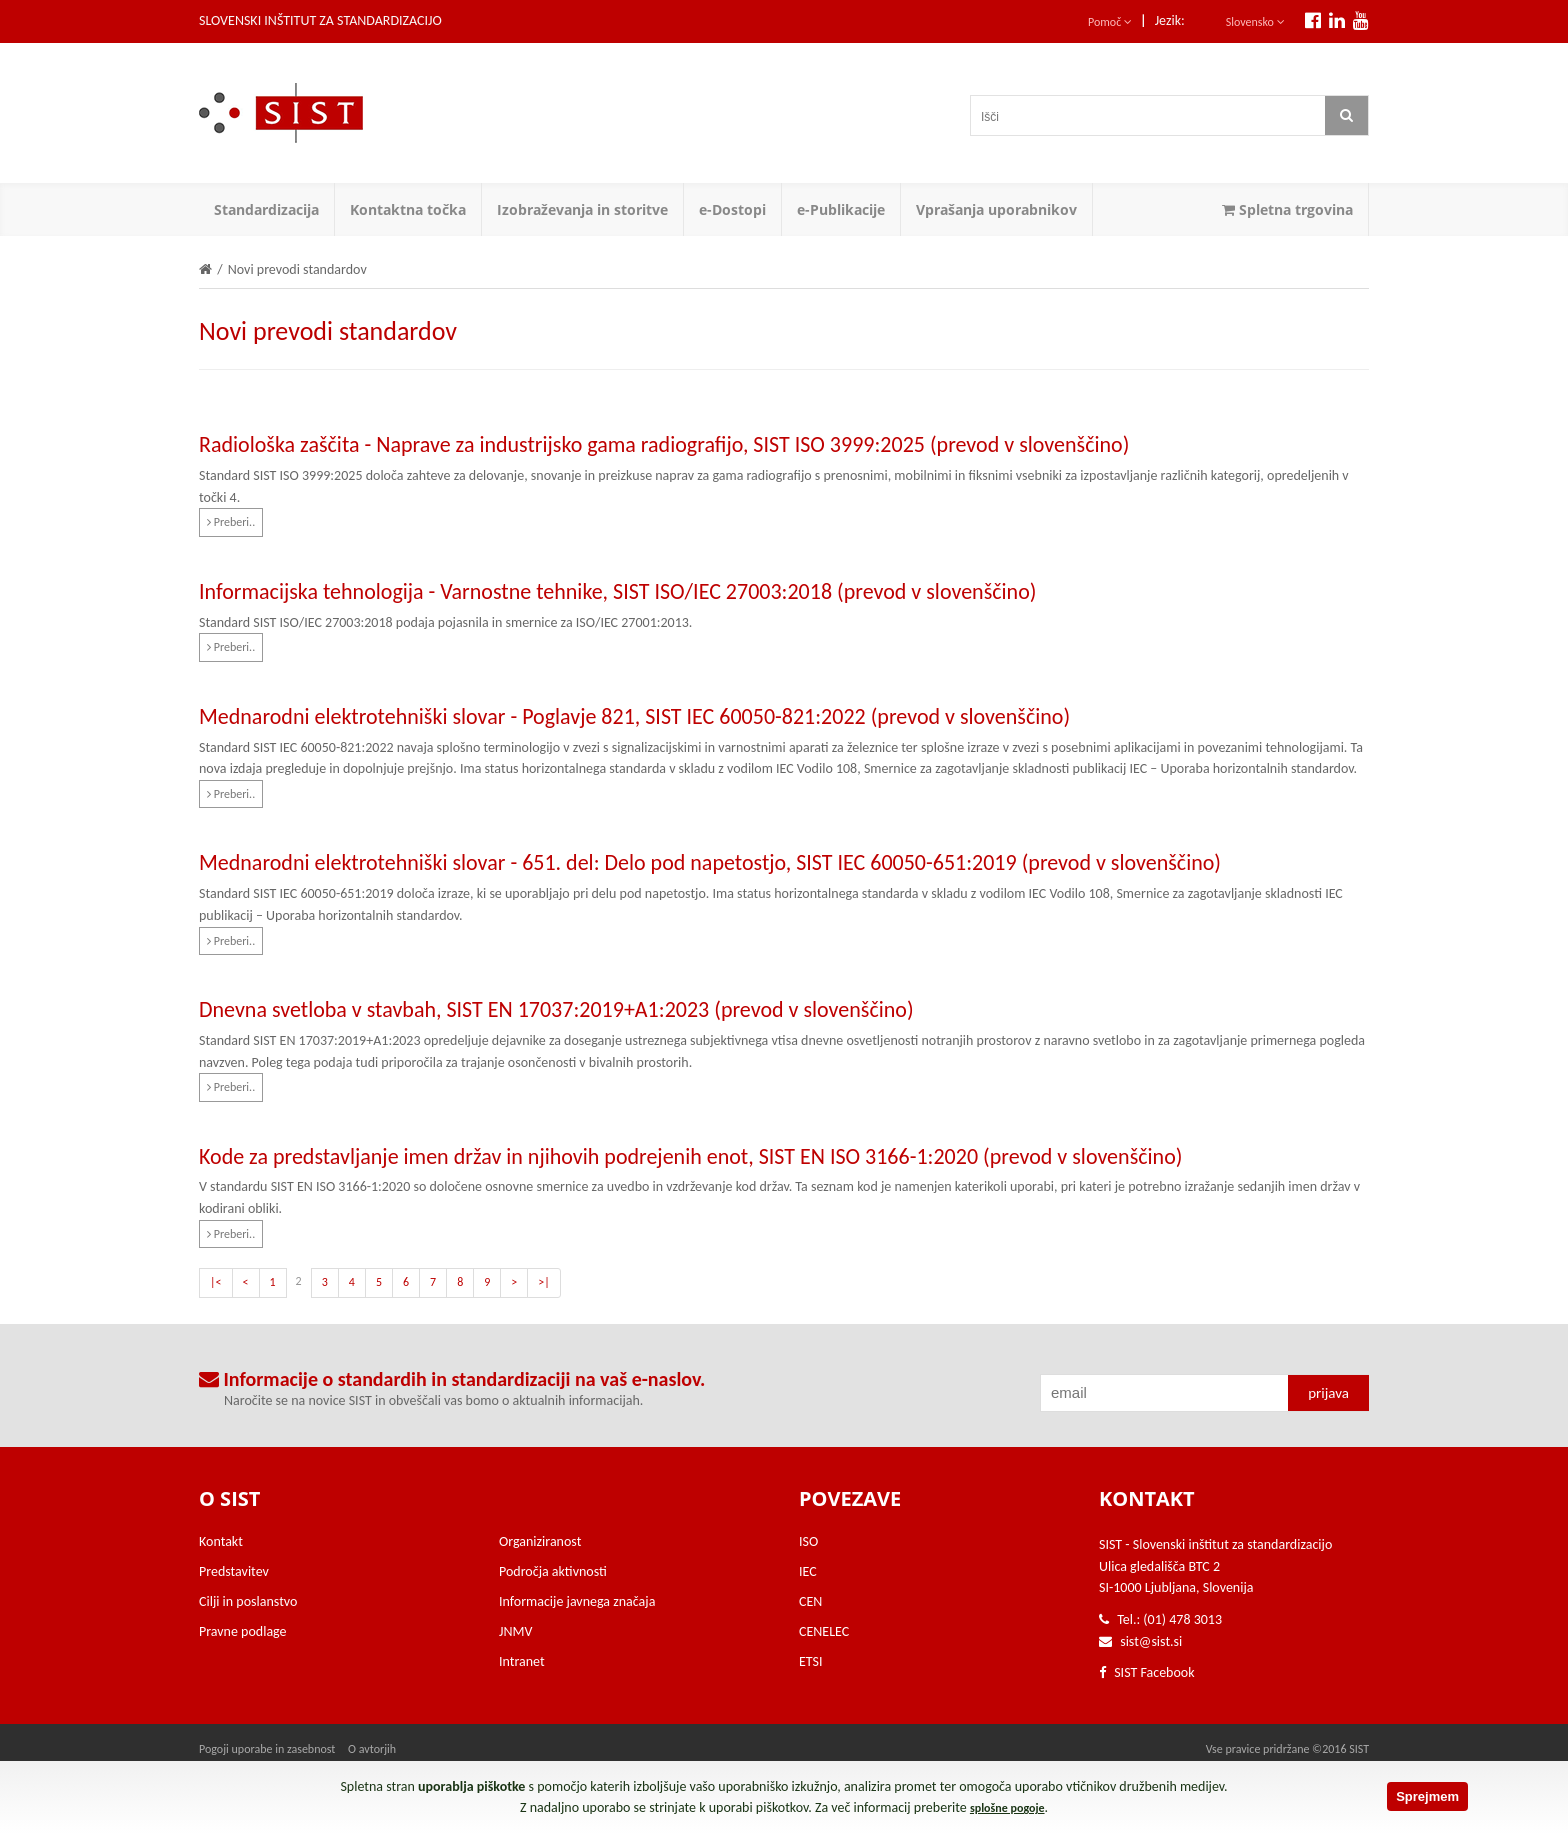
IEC (808, 1571)
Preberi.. (231, 522)
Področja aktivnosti (553, 1571)
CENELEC (824, 1631)
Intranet (522, 1661)
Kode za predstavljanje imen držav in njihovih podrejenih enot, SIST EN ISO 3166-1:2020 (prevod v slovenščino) (690, 1156)
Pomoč (1110, 22)
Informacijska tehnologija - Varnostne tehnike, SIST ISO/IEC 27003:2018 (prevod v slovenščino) (617, 591)
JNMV (515, 1631)
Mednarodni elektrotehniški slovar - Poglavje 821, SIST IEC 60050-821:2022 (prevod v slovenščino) (634, 716)
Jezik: (1170, 20)
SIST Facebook (1147, 1672)
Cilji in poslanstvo (248, 1601)
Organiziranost (540, 1541)
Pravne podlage (243, 1631)
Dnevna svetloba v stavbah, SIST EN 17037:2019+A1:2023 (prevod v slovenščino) (556, 1009)
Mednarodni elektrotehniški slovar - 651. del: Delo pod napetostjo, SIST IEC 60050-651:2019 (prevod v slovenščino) (710, 862)
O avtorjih (372, 1749)
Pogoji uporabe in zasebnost (267, 1749)
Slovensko (1255, 22)
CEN (810, 1601)
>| (544, 1282)
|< (216, 1282)
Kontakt (221, 1541)
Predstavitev (234, 1571)
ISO (808, 1541)
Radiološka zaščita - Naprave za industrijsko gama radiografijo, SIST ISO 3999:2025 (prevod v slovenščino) (664, 444)
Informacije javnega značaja (577, 1601)
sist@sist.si (1151, 1641)
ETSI (811, 1661)
